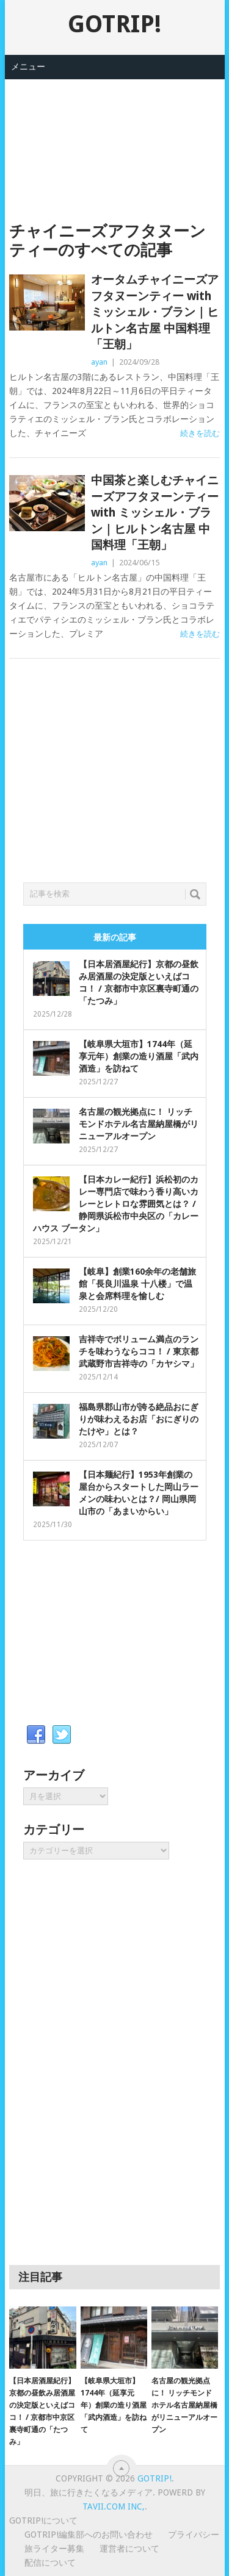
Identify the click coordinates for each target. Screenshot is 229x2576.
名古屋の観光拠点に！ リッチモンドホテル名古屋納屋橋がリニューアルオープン (138, 1124)
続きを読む (200, 433)
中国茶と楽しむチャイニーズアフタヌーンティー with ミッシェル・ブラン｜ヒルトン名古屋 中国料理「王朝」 (155, 512)
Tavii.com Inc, (113, 2506)
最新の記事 (114, 937)
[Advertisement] (115, 140)
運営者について (129, 2548)
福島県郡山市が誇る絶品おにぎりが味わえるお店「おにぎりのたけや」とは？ (138, 1419)
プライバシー (193, 2534)
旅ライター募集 (54, 2548)
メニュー (28, 66)
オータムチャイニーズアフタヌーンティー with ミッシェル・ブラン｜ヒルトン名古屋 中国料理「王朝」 (155, 312)
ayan (99, 362)
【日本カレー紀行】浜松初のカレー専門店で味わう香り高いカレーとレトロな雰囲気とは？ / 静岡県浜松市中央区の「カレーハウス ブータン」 (115, 1204)
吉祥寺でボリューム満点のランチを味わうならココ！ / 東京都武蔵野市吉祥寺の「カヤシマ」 (138, 1351)
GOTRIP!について (43, 2520)
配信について (50, 2562)
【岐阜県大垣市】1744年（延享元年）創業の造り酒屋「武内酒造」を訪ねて (138, 1056)
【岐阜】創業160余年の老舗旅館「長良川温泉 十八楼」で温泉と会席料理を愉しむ (137, 1284)
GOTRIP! (114, 24)
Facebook (36, 1735)
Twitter (61, 1735)
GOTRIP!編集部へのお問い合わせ (88, 2534)
